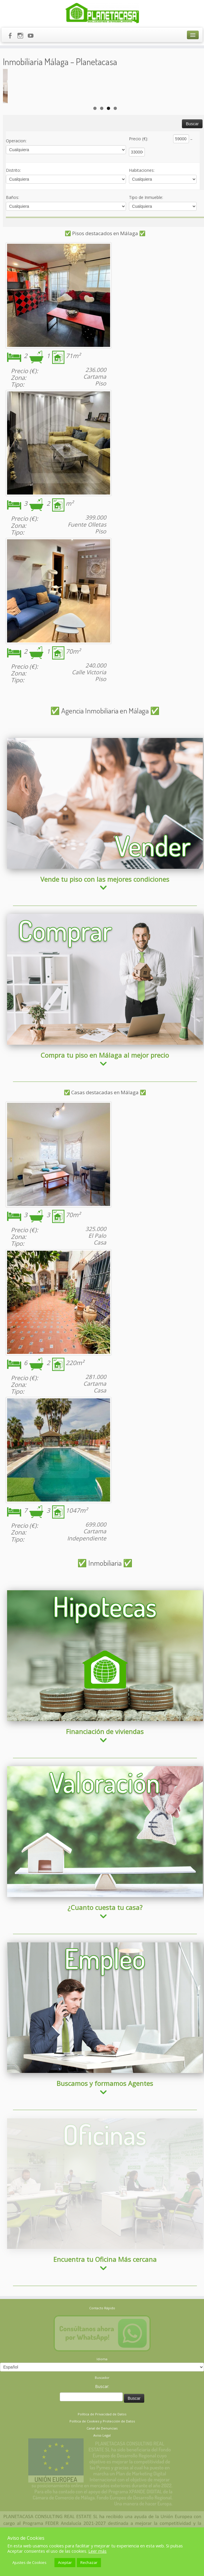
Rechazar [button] (88, 2562)
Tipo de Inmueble (146, 228)
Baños (12, 228)
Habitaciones (142, 201)
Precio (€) (138, 170)
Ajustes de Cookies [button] (29, 2562)
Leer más (97, 2551)
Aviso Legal (102, 2380)
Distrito (13, 201)
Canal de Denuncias (102, 2373)
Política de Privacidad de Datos (102, 2359)
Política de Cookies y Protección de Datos (102, 2366)
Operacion (16, 172)
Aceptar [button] (65, 2562)
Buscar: (102, 2331)
